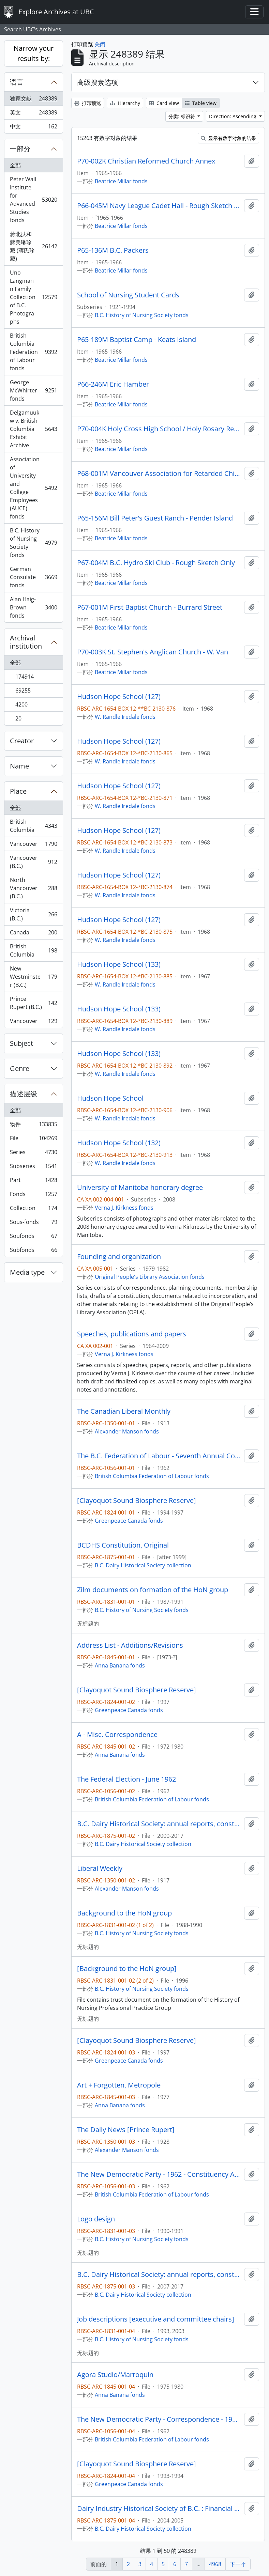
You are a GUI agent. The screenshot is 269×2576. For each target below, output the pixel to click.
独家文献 (33, 100)
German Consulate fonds (33, 577)
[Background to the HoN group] (127, 1969)
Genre (19, 1068)
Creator (22, 740)
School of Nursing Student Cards (128, 295)
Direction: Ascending (233, 116)
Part (33, 1181)
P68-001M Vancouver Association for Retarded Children (159, 473)
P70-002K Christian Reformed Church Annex (146, 161)
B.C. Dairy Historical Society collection (143, 1565)
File (33, 1139)
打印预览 (87, 103)
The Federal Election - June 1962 (126, 1779)
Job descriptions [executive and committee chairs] (155, 2319)
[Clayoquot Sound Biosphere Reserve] (136, 1500)
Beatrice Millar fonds (121, 181)
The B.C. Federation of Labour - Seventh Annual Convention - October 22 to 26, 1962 (159, 1456)
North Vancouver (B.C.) (33, 888)
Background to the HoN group (124, 1913)
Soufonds (33, 1237)
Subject (21, 1043)
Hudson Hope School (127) (119, 697)
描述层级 (23, 1093)
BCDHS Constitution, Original (123, 1545)
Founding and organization (119, 1257)
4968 (215, 2564)
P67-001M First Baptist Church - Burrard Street (149, 607)
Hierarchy (125, 103)
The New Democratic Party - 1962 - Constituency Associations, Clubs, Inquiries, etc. (159, 2174)
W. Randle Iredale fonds (125, 716)
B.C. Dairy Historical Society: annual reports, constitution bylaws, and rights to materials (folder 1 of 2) (159, 1824)
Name (19, 766)
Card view (164, 103)
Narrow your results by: (34, 53)
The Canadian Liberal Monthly (123, 1411)
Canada (33, 934)
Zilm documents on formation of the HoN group (152, 1590)
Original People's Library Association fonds (150, 1277)
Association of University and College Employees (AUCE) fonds (33, 487)
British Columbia (33, 826)
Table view (200, 103)
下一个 (238, 2564)
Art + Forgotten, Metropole (119, 2085)
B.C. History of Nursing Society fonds (33, 543)
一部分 (20, 148)
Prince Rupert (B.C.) (33, 1003)
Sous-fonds (33, 1223)
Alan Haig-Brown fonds (33, 607)
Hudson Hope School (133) (119, 964)
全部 (15, 165)
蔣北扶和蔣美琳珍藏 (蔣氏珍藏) (33, 246)
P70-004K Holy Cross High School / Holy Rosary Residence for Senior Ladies (159, 429)
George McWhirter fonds (33, 390)
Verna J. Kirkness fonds (124, 1207)
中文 (33, 127)
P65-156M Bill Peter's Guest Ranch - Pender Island (155, 518)
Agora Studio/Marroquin (115, 2375)
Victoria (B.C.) (33, 914)
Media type (27, 1272)
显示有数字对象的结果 (228, 138)
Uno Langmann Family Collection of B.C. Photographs (33, 297)
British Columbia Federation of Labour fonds (33, 352)
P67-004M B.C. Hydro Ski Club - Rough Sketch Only (156, 563)
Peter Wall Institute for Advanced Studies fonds (33, 199)
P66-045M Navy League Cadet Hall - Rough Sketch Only (159, 206)
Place (18, 791)
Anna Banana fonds (120, 1665)
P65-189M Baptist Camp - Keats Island (136, 340)
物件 (33, 1125)
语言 (17, 82)
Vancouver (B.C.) (33, 862)
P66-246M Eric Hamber (113, 384)
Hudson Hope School (110, 1098)
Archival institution (26, 642)
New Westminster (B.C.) (33, 977)
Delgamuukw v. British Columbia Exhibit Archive (33, 429)
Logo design (96, 2219)
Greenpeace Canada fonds (129, 1520)
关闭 (99, 44)
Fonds (33, 1195)
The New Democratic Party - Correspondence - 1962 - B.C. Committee (159, 2419)
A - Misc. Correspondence (117, 1735)
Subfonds (33, 1251)
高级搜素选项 (97, 82)
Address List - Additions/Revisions (130, 1645)
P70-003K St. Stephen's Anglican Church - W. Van (152, 652)
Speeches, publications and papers (131, 1334)
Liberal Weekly (99, 1868)
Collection (33, 1209)
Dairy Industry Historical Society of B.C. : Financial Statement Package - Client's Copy (159, 2508)
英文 (33, 114)
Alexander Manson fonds (127, 1431)
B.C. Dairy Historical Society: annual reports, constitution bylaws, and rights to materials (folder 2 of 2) (159, 2274)
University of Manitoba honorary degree (140, 1187)
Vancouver (33, 845)
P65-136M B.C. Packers (113, 250)
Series (33, 1153)
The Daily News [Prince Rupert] (126, 2130)
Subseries (33, 1167)
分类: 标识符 (182, 116)
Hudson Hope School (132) (119, 1143)
